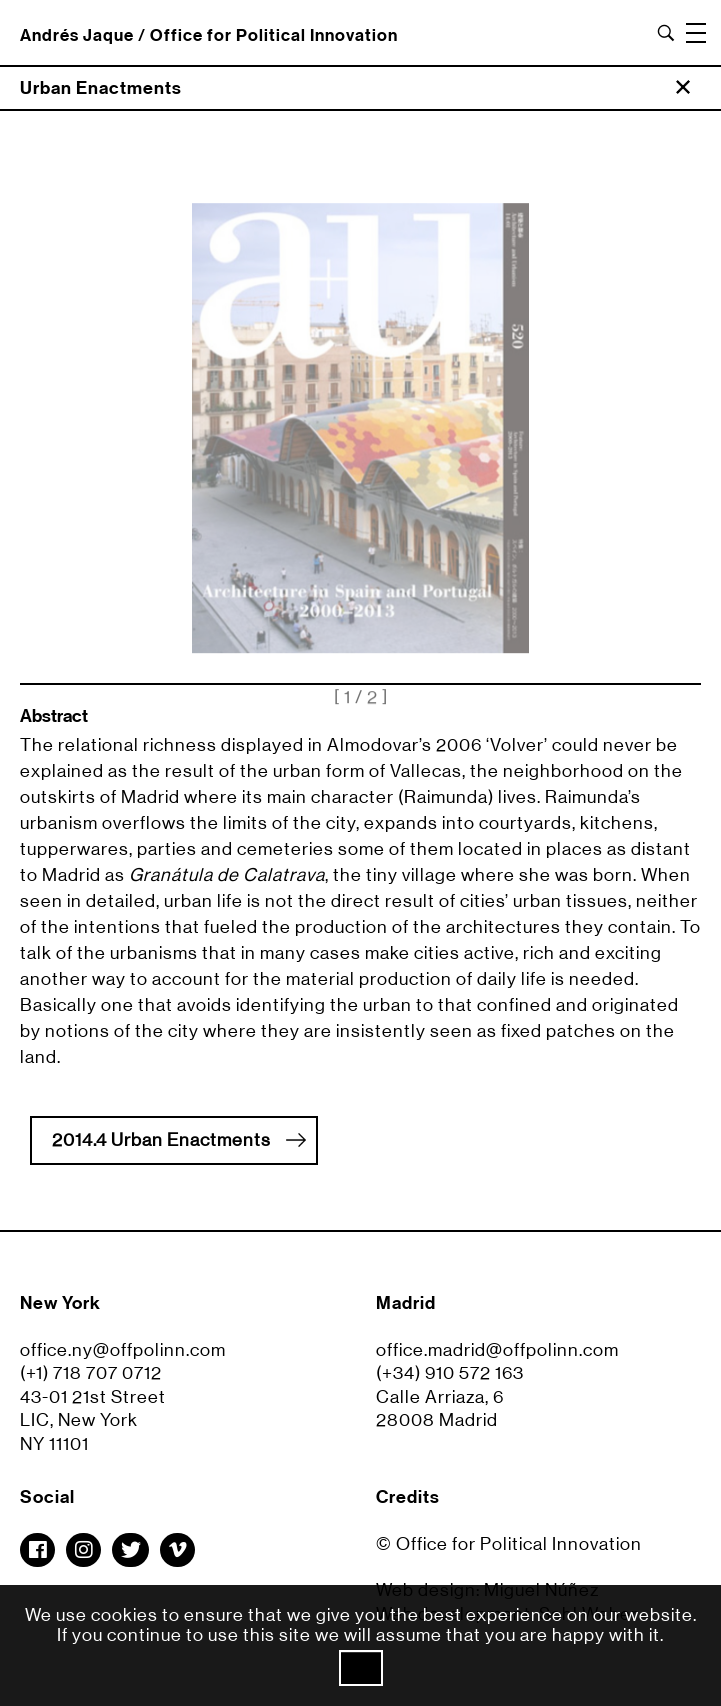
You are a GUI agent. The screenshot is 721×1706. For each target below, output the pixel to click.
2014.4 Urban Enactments (179, 1139)
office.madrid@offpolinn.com (497, 1358)
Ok (361, 1668)
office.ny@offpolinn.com (123, 1358)
